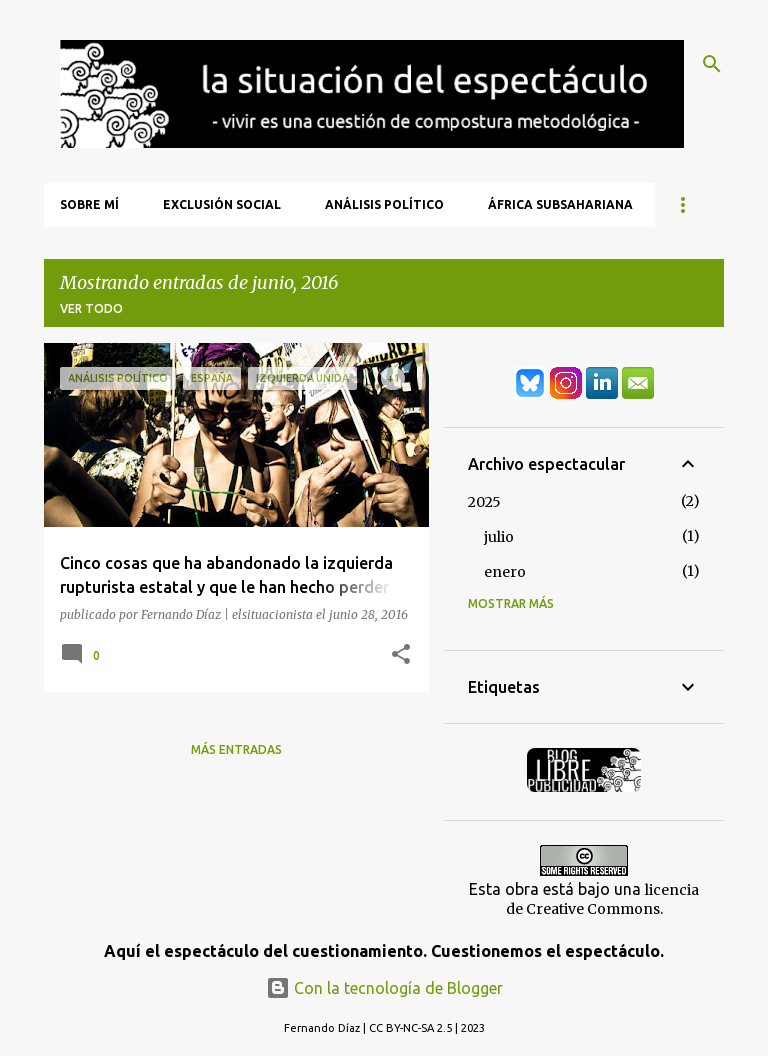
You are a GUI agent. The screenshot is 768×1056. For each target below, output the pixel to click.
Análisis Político (384, 204)
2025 (484, 502)
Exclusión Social (222, 204)
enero (505, 572)
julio (499, 537)
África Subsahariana (560, 204)
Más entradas (236, 749)
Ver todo (91, 308)
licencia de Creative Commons (603, 899)
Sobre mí (89, 204)
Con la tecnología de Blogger (384, 988)
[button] (401, 655)
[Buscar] (712, 64)
